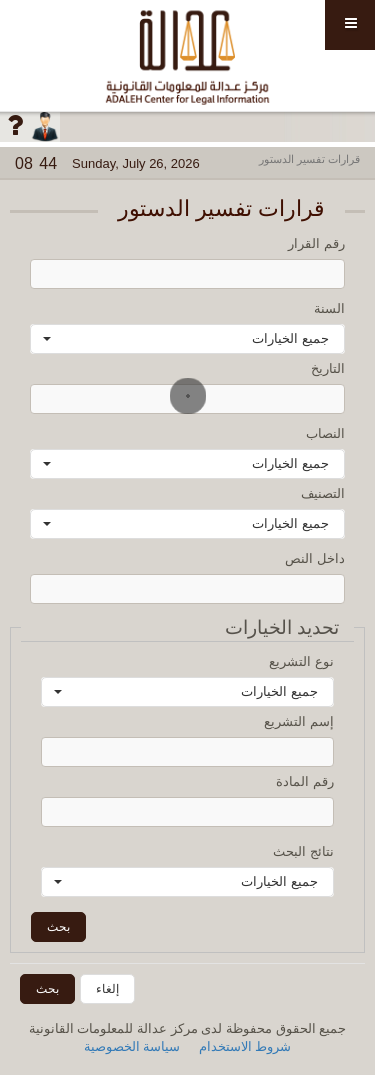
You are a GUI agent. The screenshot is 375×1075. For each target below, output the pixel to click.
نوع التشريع (301, 661)
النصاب (325, 433)
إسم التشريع (299, 721)
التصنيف (323, 493)
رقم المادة (305, 781)
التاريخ (328, 368)
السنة (329, 308)
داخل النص (315, 558)
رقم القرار (316, 243)
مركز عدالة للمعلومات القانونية (187, 55)
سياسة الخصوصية (132, 1046)
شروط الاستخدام (245, 1046)
